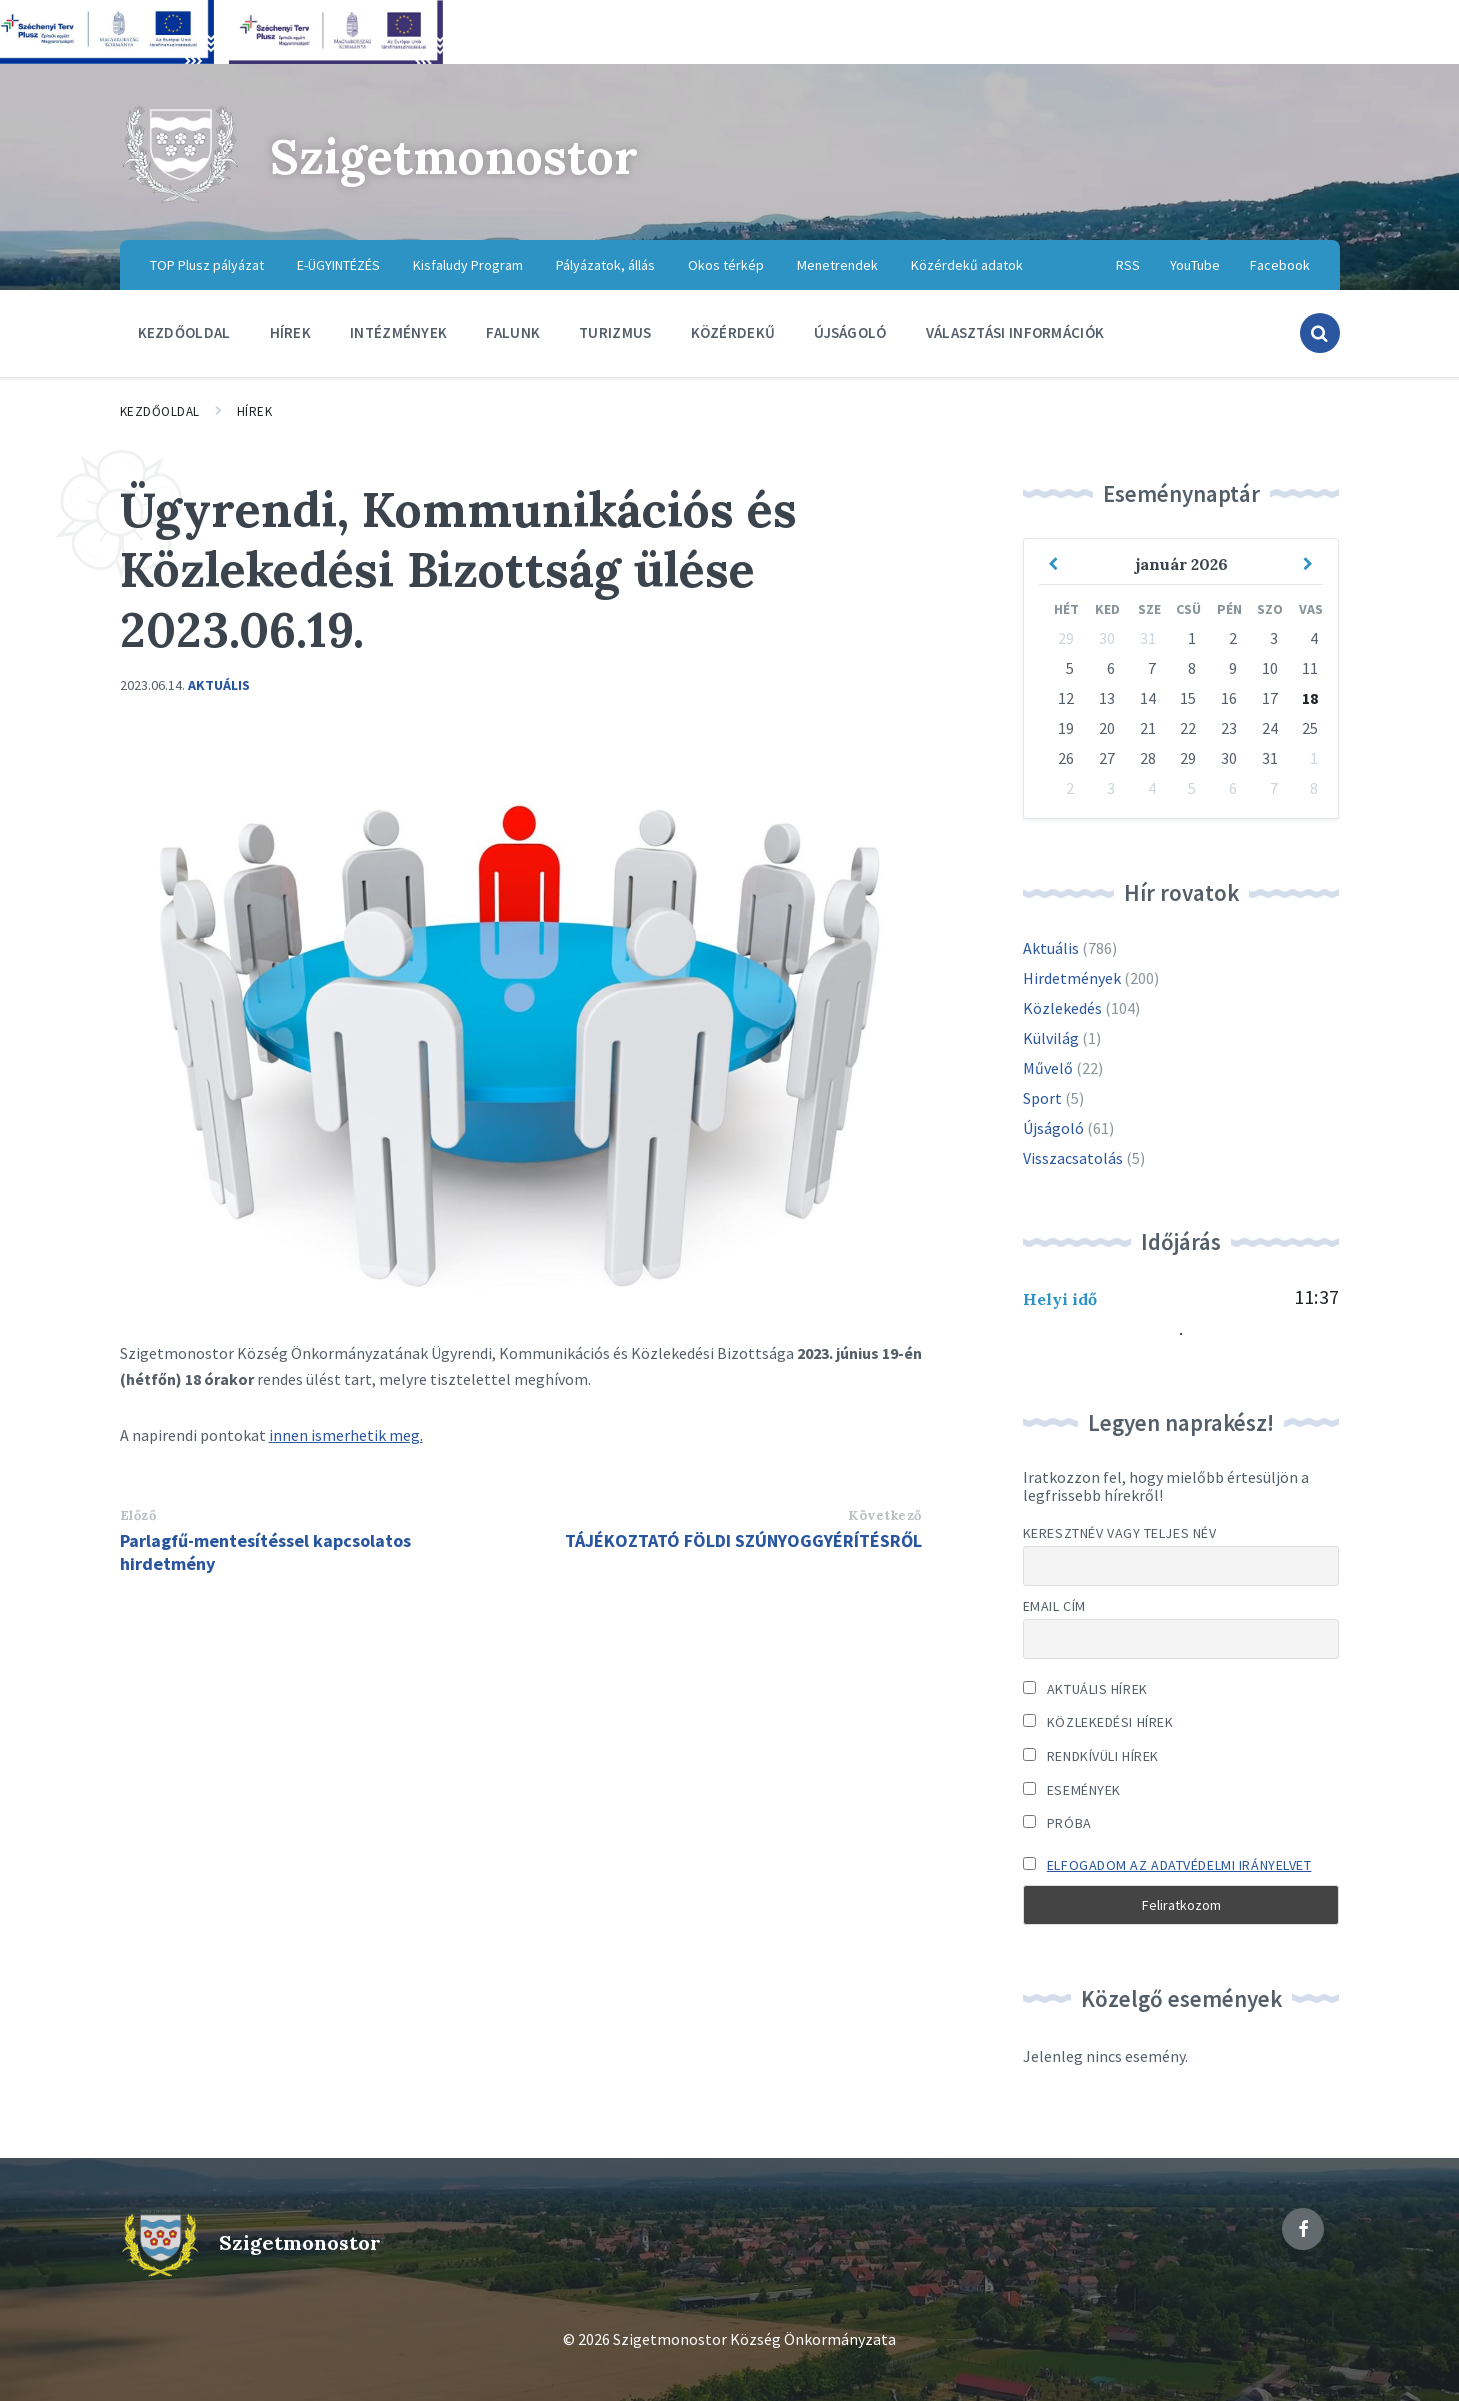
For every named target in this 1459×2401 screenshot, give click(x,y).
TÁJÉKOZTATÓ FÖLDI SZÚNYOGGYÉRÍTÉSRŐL (743, 1540)
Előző (138, 1515)
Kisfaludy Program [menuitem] (468, 265)
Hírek (255, 411)
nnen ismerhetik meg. (348, 1435)
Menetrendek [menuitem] (837, 265)
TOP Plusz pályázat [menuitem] (207, 265)
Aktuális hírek (1085, 1689)
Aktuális (219, 685)
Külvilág (1051, 1038)
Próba (1057, 1823)
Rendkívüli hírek (1091, 1756)
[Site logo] (180, 200)
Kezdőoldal (160, 411)
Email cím (1054, 1606)
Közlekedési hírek (1098, 1722)
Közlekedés (1062, 1008)
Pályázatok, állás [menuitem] (605, 265)
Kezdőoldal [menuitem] (184, 332)
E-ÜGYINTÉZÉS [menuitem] (338, 265)
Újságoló (1053, 1128)
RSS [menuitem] (1128, 265)
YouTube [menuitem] (1195, 265)
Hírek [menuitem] (291, 332)
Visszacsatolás (1073, 1158)
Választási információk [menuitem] (1015, 332)
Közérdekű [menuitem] (733, 332)
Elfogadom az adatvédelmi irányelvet (1179, 1865)
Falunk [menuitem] (513, 332)
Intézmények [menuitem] (398, 332)
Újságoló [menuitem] (850, 332)
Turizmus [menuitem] (615, 332)
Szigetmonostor (454, 156)
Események (1072, 1790)
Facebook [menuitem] (1280, 265)
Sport (1042, 1098)
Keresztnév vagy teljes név (1120, 1533)
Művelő (1048, 1068)
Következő (885, 1515)
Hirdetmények (1072, 978)
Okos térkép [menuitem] (726, 265)
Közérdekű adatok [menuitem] (967, 265)
